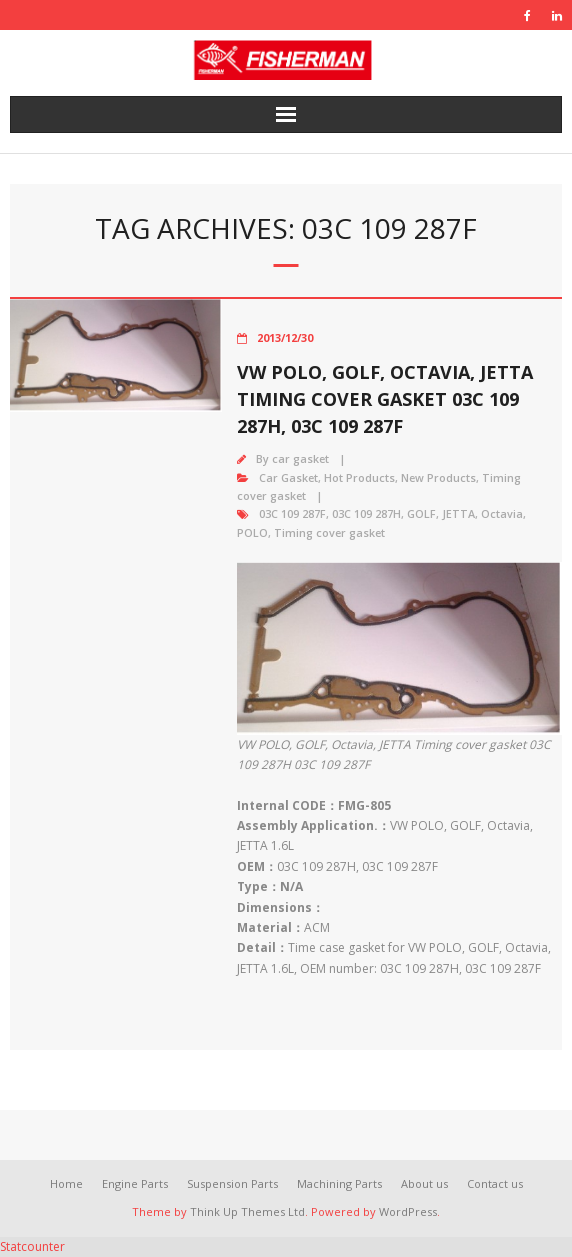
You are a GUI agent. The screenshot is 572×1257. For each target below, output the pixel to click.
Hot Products (359, 477)
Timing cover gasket (329, 532)
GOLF (421, 513)
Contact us (495, 1183)
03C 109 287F (292, 513)
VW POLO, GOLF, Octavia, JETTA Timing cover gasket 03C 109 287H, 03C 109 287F (385, 399)
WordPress (408, 1211)
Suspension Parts (232, 1183)
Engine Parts (135, 1183)
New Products (438, 477)
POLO (252, 532)
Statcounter (32, 1246)
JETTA (458, 513)
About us (424, 1183)
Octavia (502, 513)
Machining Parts (339, 1183)
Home (66, 1183)
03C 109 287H (366, 513)
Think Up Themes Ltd (247, 1211)
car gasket (300, 458)
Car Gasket (288, 477)
